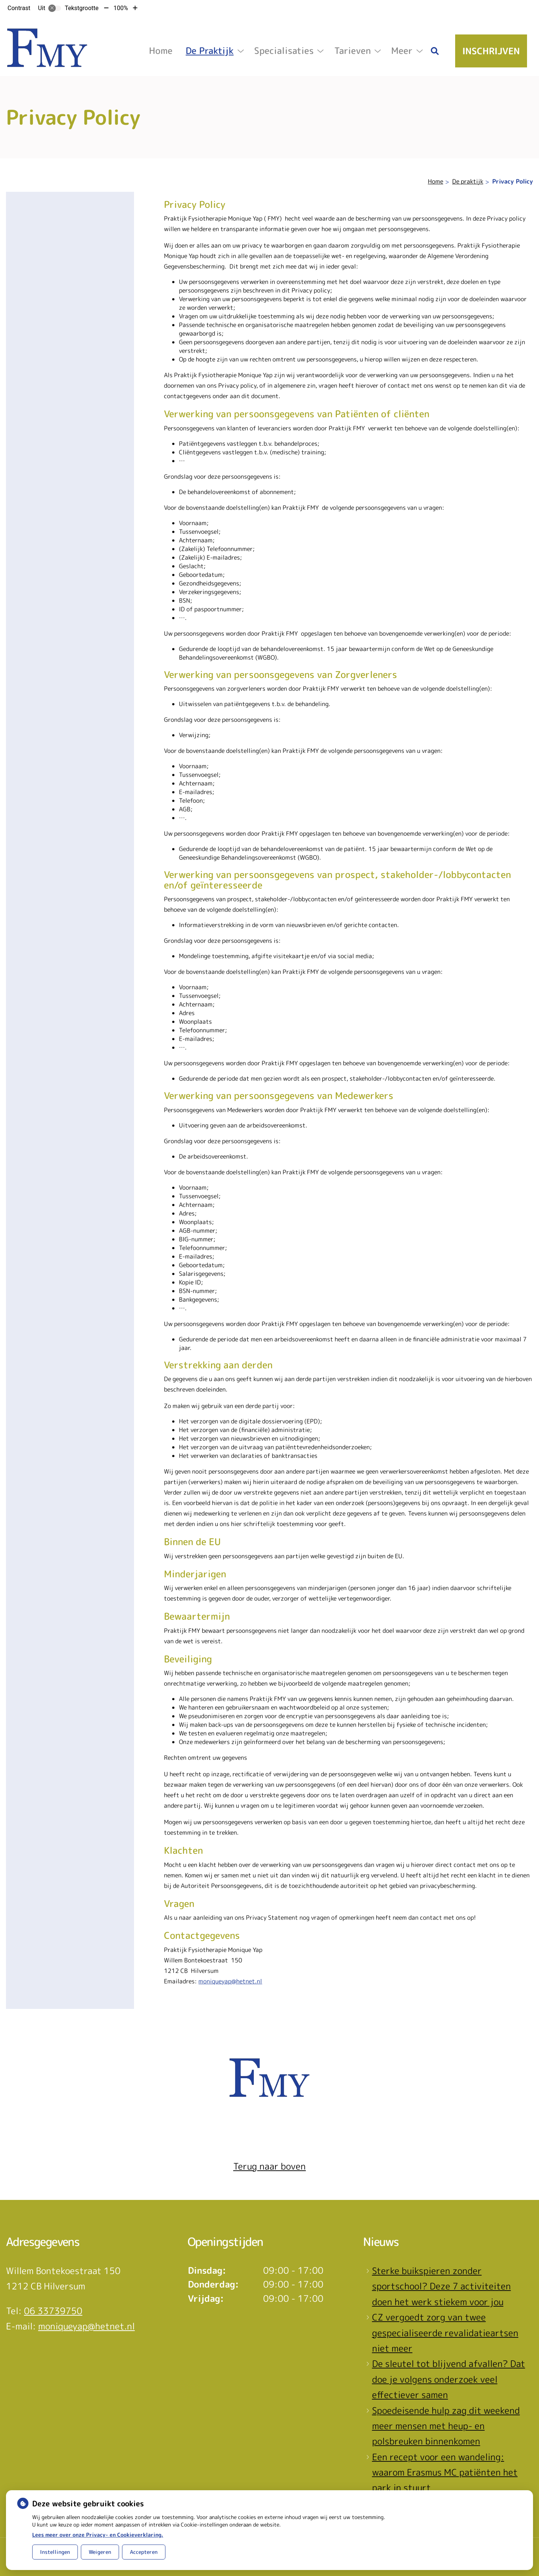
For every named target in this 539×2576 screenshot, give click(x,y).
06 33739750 (53, 2310)
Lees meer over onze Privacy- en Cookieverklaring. (97, 2534)
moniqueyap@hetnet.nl (230, 1981)
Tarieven (352, 50)
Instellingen (55, 2551)
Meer (401, 50)
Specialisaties (284, 50)
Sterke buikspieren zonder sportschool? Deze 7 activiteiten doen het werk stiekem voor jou (441, 2286)
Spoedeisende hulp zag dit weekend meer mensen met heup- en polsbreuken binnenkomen (446, 2426)
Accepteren (144, 2551)
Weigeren (100, 2551)
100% (120, 8)
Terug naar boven (269, 2166)
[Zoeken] (435, 51)
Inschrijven (491, 51)
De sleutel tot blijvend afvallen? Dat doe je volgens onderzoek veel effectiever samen (448, 2379)
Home (161, 50)
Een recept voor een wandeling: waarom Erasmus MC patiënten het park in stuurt (445, 2472)
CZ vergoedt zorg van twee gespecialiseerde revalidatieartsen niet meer (445, 2333)
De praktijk (210, 50)
